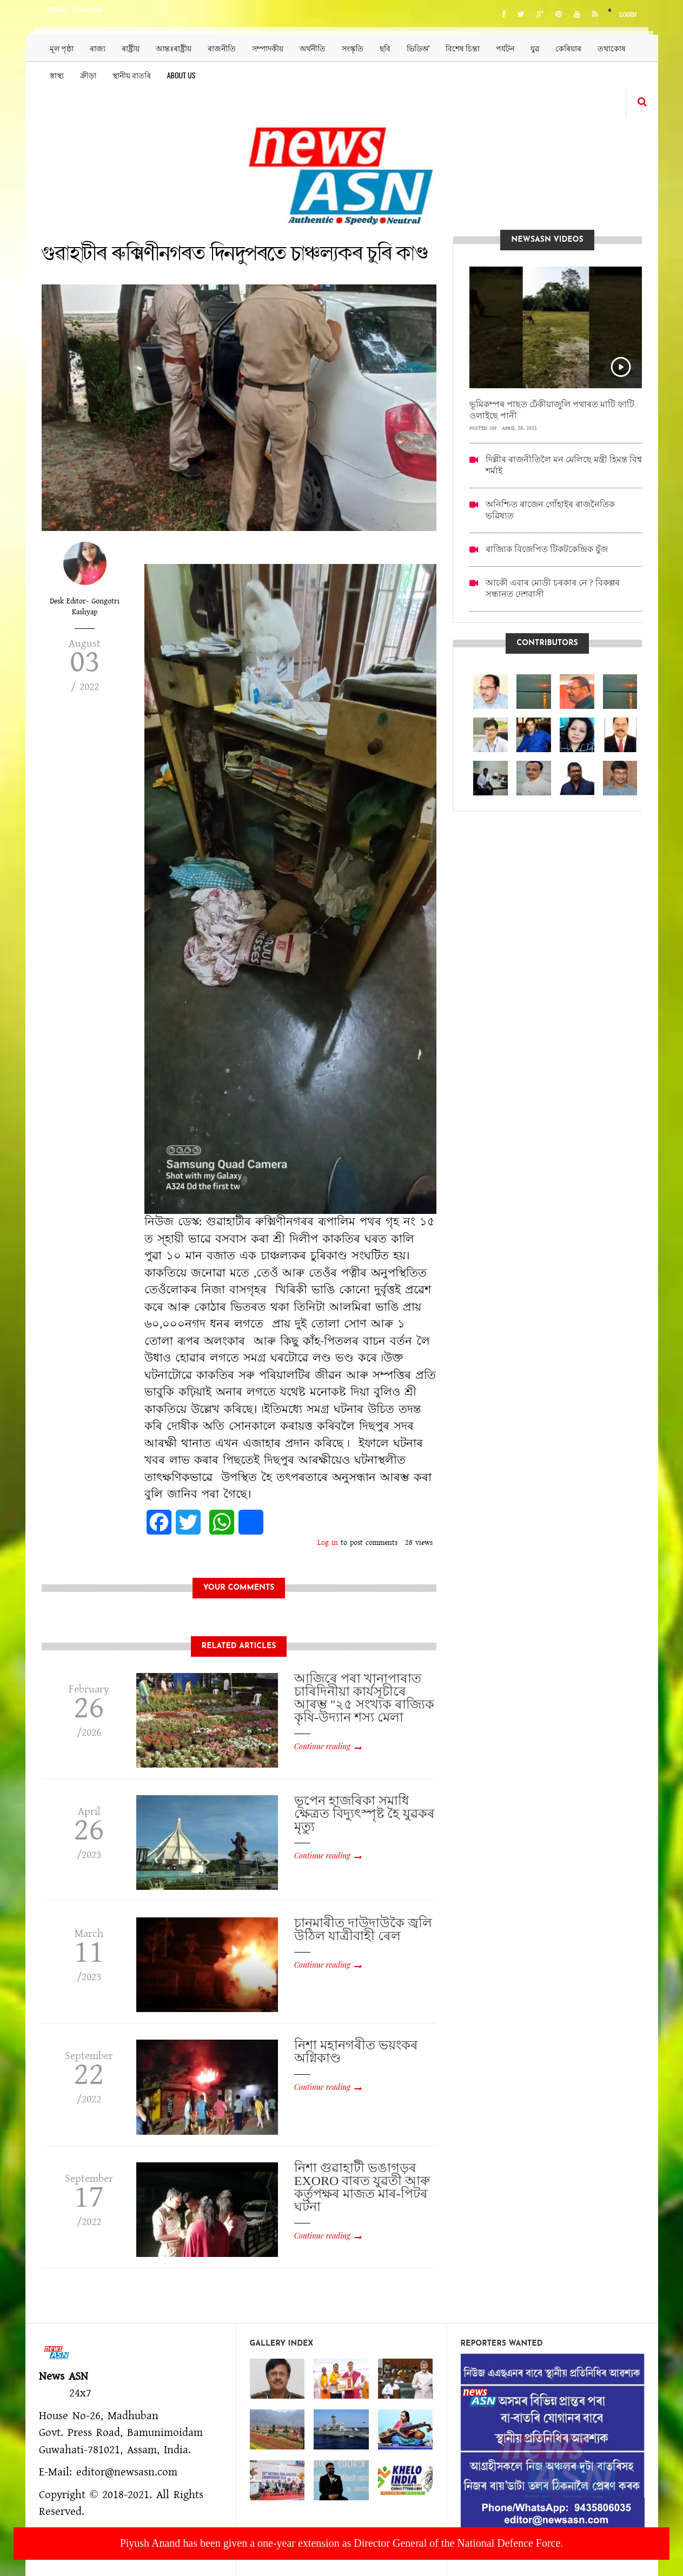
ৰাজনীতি (222, 48)
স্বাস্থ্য (57, 75)
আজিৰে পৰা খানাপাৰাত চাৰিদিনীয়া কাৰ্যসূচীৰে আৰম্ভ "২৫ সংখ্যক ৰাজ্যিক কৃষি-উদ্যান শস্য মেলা (364, 1697)
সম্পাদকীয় (267, 48)
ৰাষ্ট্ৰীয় (131, 48)
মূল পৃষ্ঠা (62, 48)
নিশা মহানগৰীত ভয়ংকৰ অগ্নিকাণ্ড (356, 2051)
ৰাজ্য (97, 48)
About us (181, 75)
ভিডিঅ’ (418, 48)
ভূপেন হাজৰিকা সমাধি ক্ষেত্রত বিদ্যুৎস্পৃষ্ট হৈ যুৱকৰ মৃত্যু (364, 1814)
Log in (327, 1542)
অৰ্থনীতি (313, 48)
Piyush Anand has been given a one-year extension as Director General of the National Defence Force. (341, 2543)
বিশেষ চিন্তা (463, 48)
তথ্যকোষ (612, 48)
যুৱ (535, 48)
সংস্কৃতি (352, 48)
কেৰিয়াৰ (568, 48)
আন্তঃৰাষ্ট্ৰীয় (173, 48)
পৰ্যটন (505, 48)
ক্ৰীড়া (88, 75)
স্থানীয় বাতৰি (131, 75)
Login (627, 14)
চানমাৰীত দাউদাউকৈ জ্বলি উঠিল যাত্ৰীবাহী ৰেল (363, 1929)
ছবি (385, 48)
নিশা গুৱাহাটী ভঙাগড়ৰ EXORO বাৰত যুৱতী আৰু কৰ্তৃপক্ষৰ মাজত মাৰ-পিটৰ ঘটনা (362, 2187)
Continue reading (322, 1746)
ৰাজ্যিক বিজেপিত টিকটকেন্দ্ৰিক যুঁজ (547, 549)
